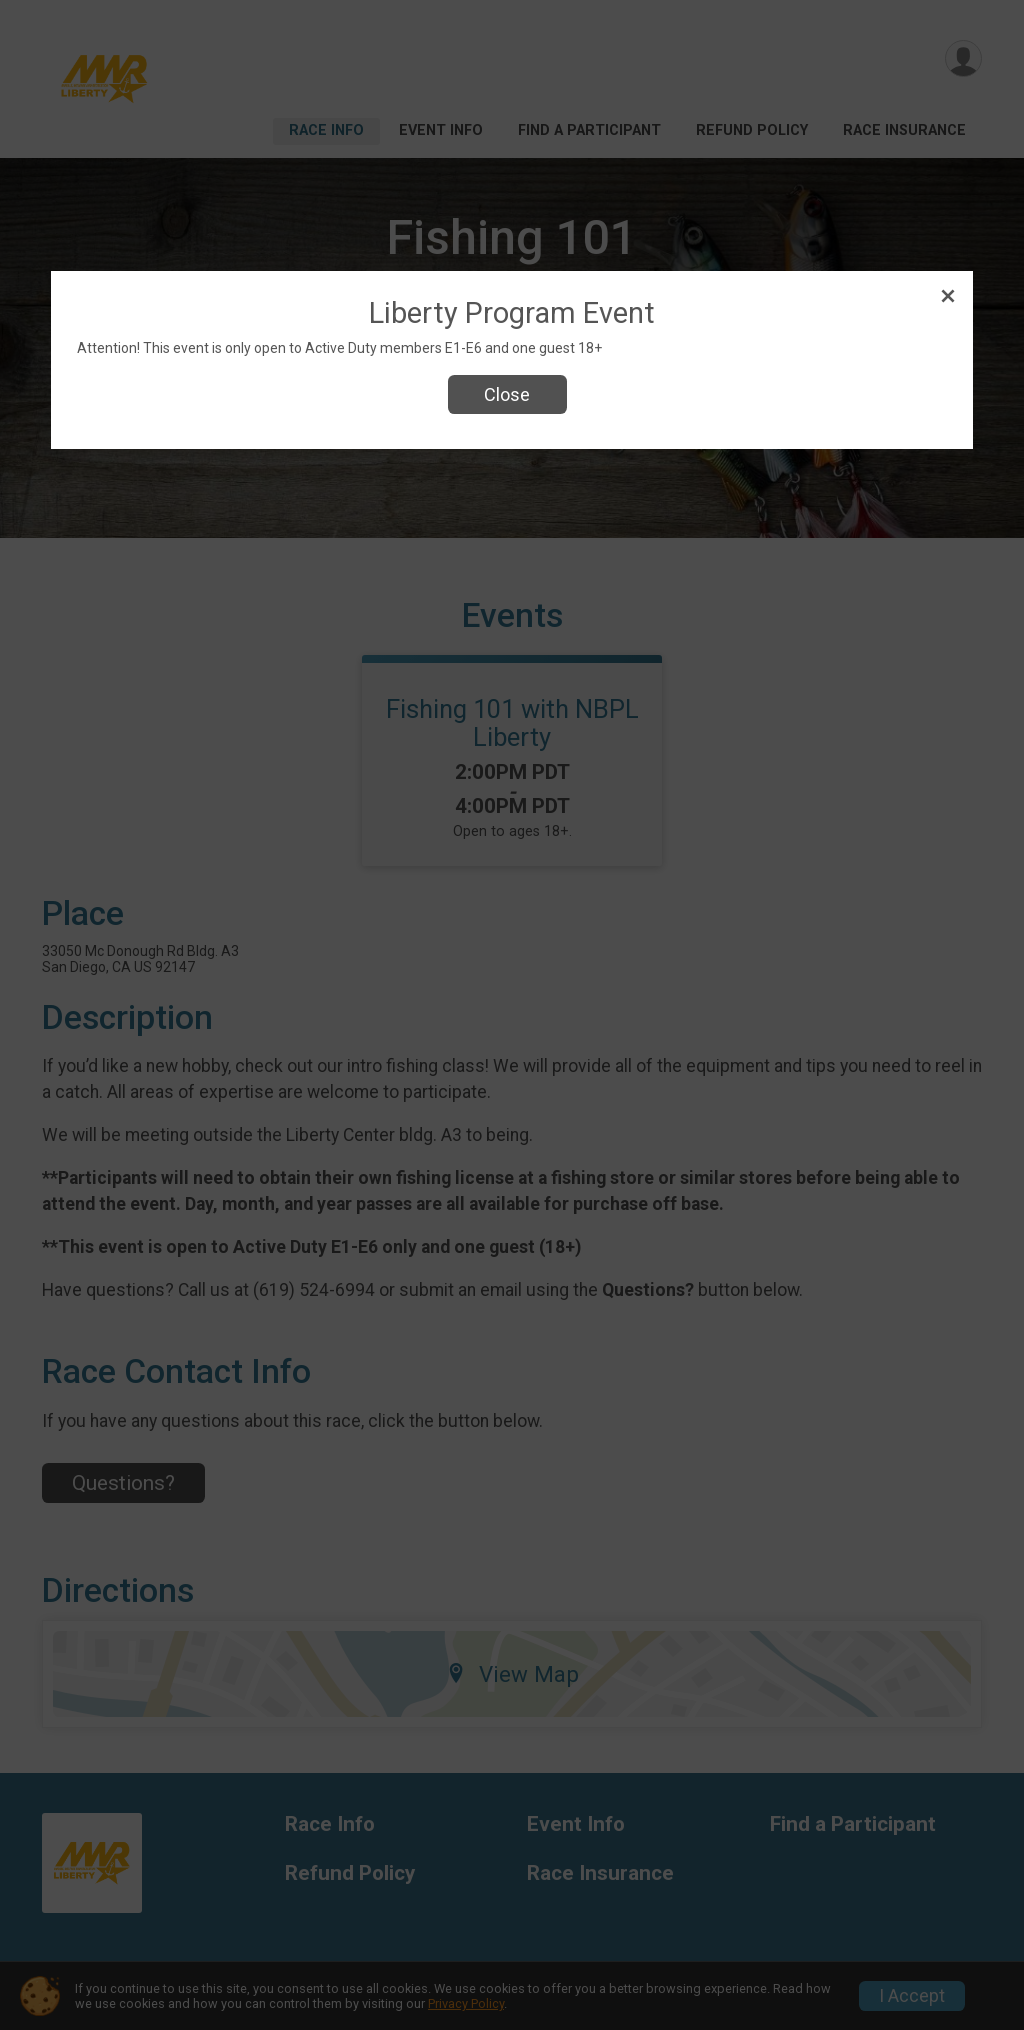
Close (507, 394)
